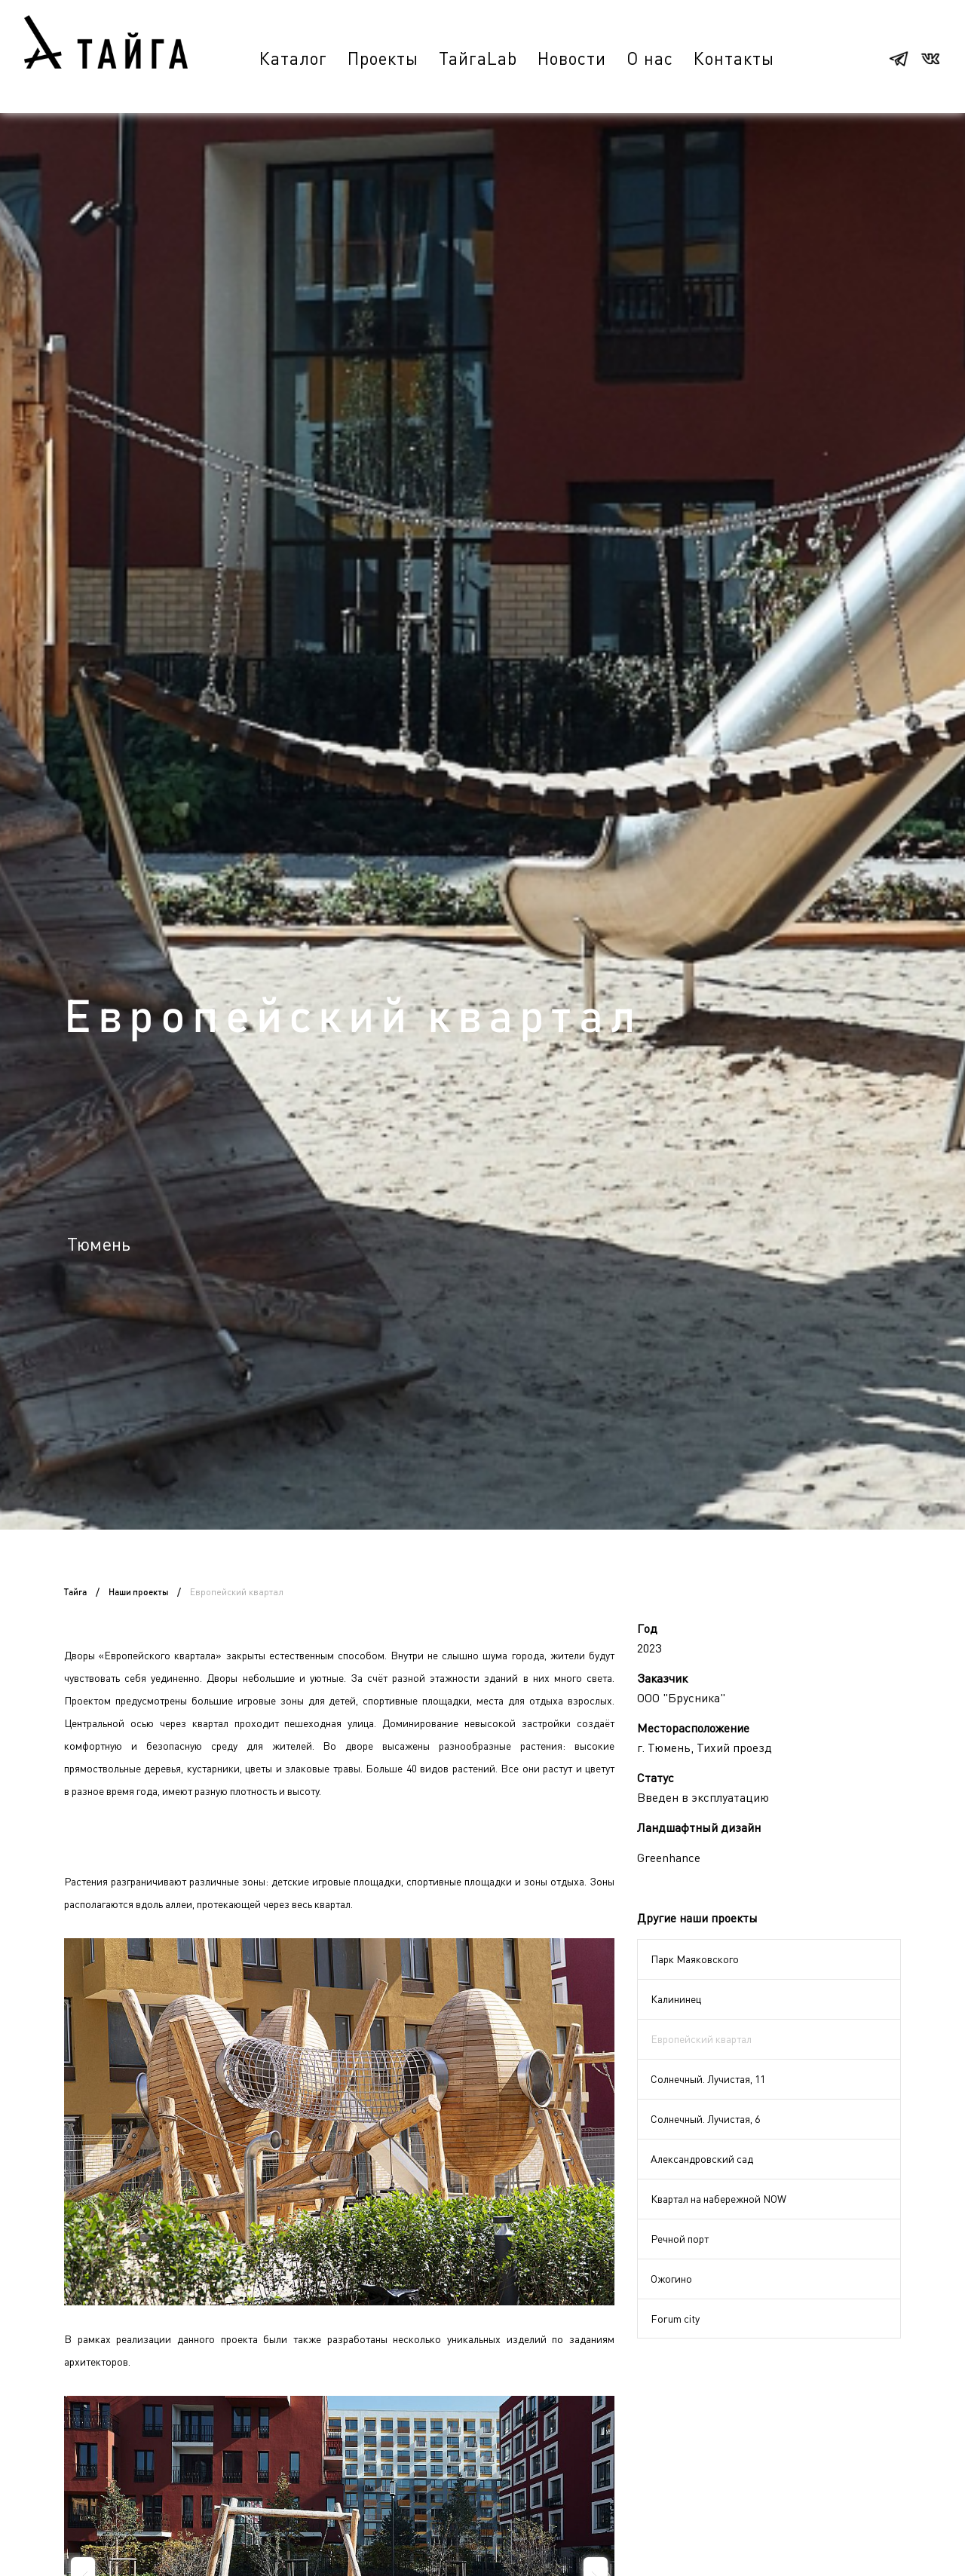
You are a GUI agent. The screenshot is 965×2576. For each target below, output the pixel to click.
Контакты (734, 58)
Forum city (675, 2318)
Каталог (293, 58)
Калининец (676, 1998)
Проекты (383, 58)
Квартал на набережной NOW (718, 2198)
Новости (572, 58)
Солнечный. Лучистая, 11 (708, 2078)
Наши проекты (138, 1592)
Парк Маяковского (695, 1959)
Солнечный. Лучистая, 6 (705, 2118)
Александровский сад (702, 2158)
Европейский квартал (701, 2038)
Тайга (75, 1592)
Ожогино (671, 2278)
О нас (649, 58)
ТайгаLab (478, 58)
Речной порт (680, 2238)
